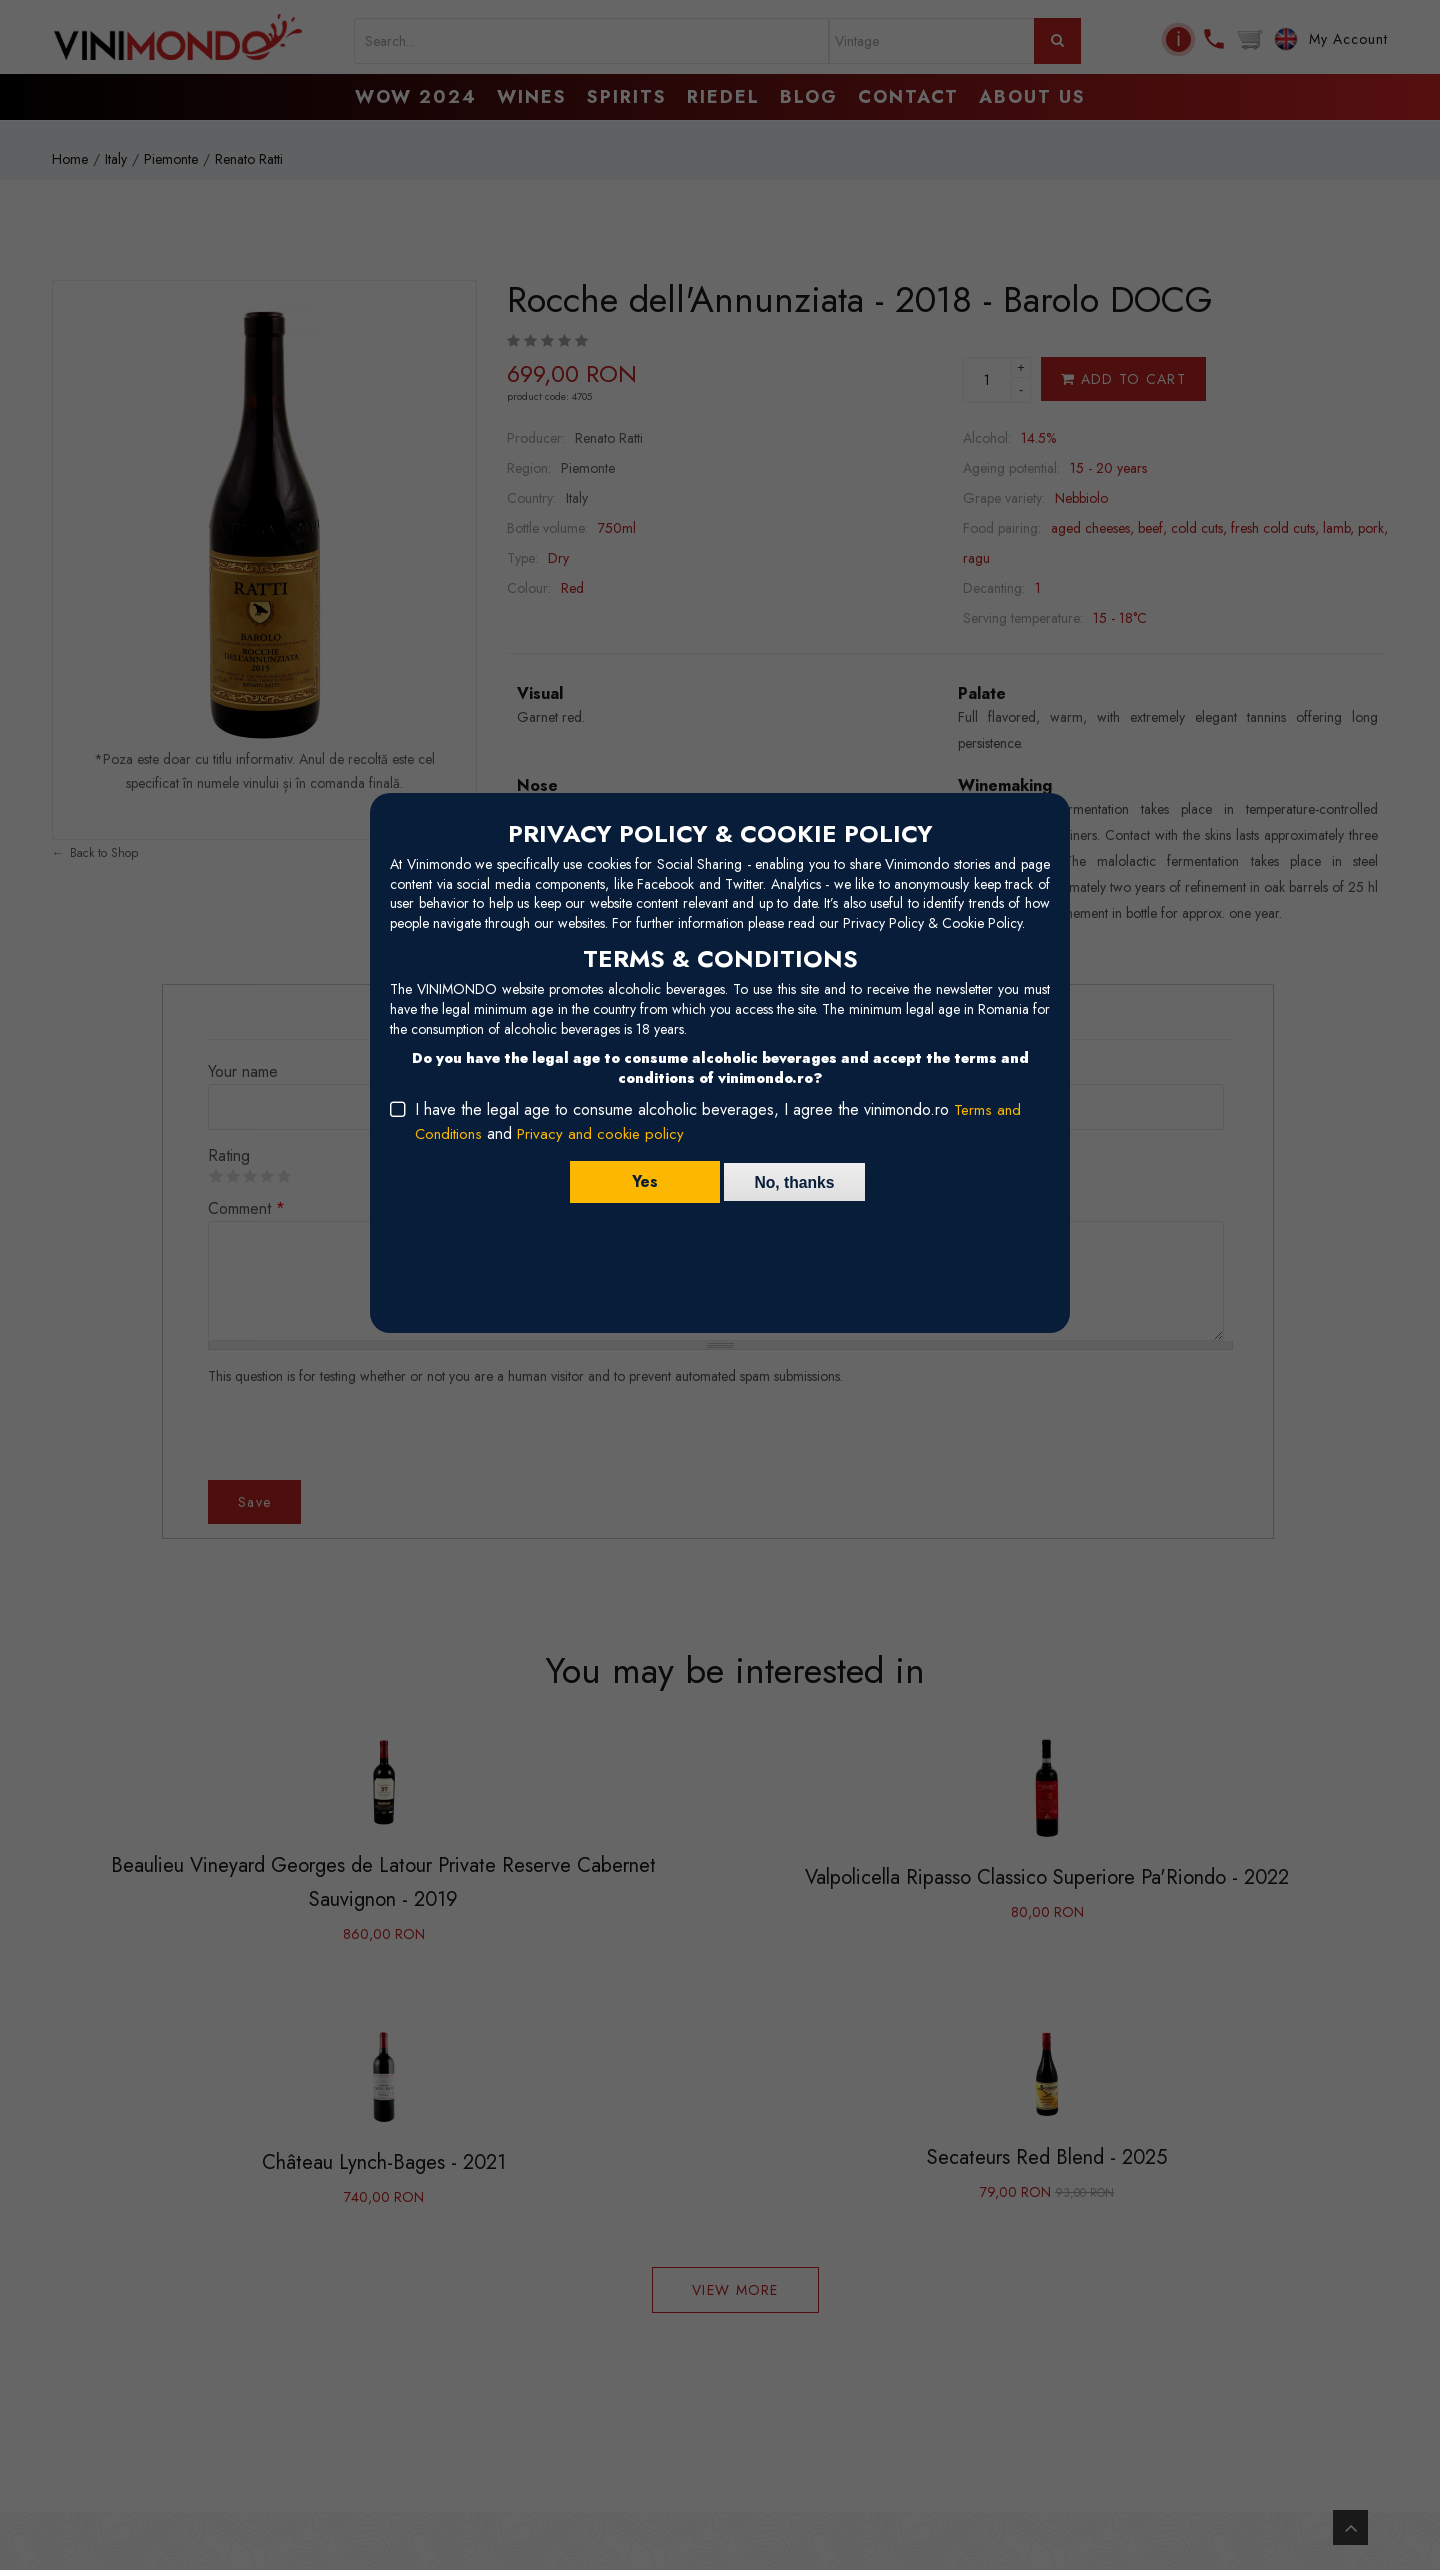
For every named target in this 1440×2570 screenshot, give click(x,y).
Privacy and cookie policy (607, 1133)
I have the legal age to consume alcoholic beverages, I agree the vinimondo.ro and (719, 1121)
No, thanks (795, 1181)
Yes (641, 1181)
